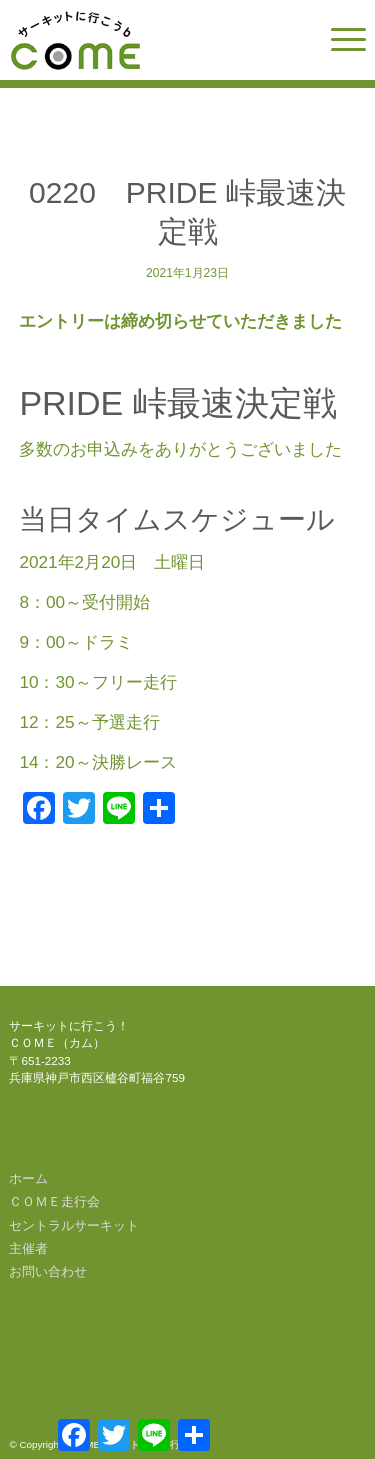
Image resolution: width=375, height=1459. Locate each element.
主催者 (28, 1248)
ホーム (28, 1178)
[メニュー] (338, 40)
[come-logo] (151, 40)
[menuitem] (338, 40)
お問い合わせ (48, 1271)
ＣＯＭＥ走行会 (54, 1201)
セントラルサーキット (74, 1225)
